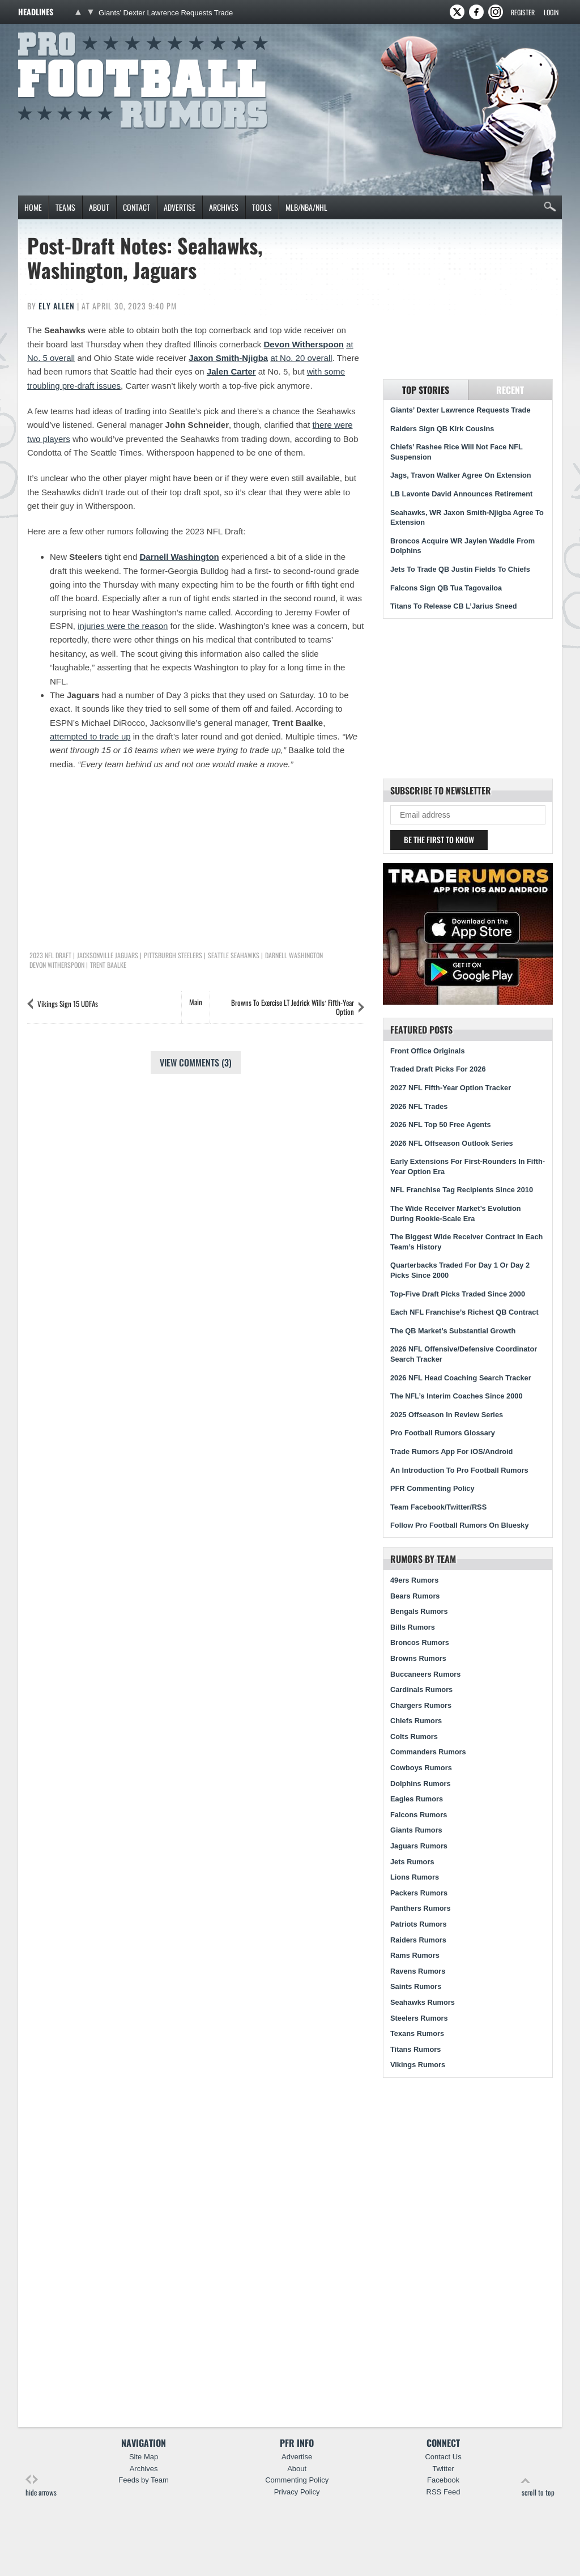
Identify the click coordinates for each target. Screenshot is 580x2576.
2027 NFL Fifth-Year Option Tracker (450, 1087)
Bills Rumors (412, 1627)
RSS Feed (443, 2492)
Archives (223, 207)
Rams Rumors (415, 1955)
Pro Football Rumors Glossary (442, 1433)
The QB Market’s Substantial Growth (452, 1331)
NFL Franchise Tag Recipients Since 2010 (461, 1189)
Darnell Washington (179, 557)
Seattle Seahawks (233, 955)
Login (551, 12)
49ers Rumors (414, 1580)
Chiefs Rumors (416, 1720)
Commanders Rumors (428, 1752)
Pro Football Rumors (59, 30)
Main (195, 1002)
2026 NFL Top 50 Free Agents (440, 1124)
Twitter (443, 2468)
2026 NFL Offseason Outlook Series (451, 1143)
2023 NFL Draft (50, 955)
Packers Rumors (418, 1893)
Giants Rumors (416, 1830)
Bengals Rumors (419, 1611)
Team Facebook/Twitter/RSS (438, 1507)
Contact (136, 207)
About (99, 207)
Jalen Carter (231, 371)
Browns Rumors (418, 1658)
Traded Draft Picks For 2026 (438, 1069)
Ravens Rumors (417, 1971)
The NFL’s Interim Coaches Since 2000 (456, 1396)
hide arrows (41, 2486)
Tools (262, 207)
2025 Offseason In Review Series (446, 1414)
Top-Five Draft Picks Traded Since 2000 (457, 1294)
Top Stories (425, 390)
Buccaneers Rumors (425, 1674)
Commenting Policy (297, 2480)
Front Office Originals (427, 1051)
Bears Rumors (415, 1596)
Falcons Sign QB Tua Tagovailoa (446, 588)
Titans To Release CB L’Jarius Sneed (453, 606)
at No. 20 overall (301, 358)
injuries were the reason (123, 626)
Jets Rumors (412, 1861)
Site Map (143, 2456)
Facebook (443, 2480)
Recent (510, 390)
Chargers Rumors (420, 1705)
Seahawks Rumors (422, 2002)
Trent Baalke (108, 965)
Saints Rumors (415, 1986)
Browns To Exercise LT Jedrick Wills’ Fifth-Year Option (292, 1007)
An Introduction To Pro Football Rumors (459, 1470)
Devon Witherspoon (303, 344)
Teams (65, 207)
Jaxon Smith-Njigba (228, 358)
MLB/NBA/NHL (306, 207)
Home (33, 207)
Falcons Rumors (418, 1814)
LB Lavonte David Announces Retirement (461, 494)
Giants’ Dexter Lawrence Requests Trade (166, 12)
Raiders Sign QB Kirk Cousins (442, 428)
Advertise (179, 207)
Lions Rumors (414, 1877)
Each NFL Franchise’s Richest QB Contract (464, 1312)
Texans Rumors (417, 2033)
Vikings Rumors (417, 2064)
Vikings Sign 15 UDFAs (67, 1003)
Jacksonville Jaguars (107, 955)
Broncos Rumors (419, 1642)
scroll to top (538, 2486)
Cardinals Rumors (421, 1689)
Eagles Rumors (416, 1799)
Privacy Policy (297, 2492)
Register (523, 12)
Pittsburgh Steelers (173, 955)
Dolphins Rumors (420, 1783)
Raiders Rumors (418, 1940)
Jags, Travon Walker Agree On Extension (460, 475)
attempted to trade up (90, 736)
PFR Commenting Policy (432, 1488)
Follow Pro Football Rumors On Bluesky (459, 1525)
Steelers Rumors (419, 2018)
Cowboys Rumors (421, 1767)
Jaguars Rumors (418, 1846)
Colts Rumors (414, 1736)
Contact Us (443, 2456)
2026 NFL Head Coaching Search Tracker (460, 1378)
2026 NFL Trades (418, 1106)
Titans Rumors (415, 2049)
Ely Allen (57, 306)
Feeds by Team (143, 2480)
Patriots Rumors (418, 1924)
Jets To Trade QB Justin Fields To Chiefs (460, 569)
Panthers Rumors (420, 1908)
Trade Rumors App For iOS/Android (451, 1451)
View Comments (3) (196, 1062)
